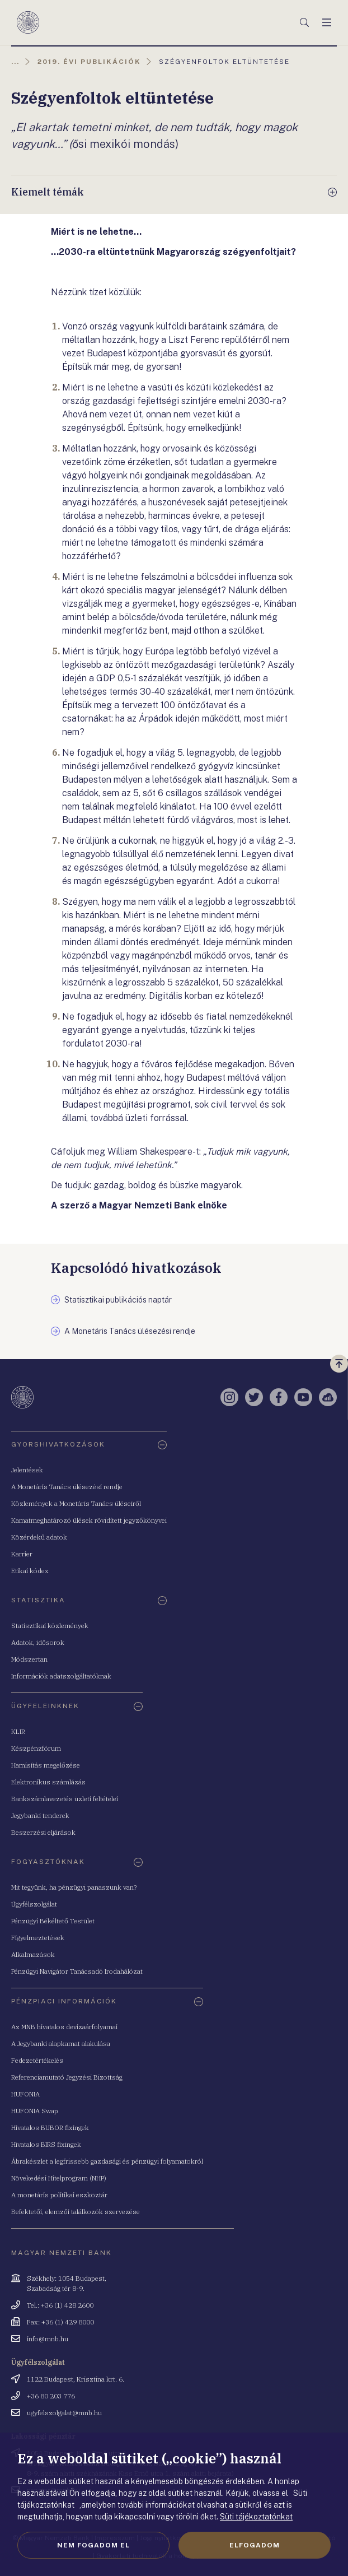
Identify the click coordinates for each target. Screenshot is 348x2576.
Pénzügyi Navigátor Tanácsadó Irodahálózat (77, 1971)
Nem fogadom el (93, 2545)
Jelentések (27, 1470)
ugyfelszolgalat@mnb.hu (64, 2412)
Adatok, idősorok (37, 1642)
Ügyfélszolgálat (34, 1904)
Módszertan (29, 1659)
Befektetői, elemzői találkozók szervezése (75, 2211)
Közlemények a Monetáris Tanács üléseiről (76, 1503)
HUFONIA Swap (34, 2111)
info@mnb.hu (47, 2339)
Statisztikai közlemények (49, 1625)
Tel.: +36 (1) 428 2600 (60, 2305)
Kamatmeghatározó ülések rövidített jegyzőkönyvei (89, 1520)
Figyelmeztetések (37, 1937)
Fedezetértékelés (37, 2060)
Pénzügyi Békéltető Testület (53, 1921)
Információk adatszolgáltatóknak (61, 1676)
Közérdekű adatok (39, 1537)
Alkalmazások (33, 1954)
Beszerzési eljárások (43, 1832)
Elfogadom (254, 2545)
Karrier (21, 1554)
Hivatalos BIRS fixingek (46, 2144)
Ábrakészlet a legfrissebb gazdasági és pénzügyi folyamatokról (107, 2161)
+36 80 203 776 (51, 2396)
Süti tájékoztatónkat (256, 2516)
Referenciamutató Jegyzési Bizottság (67, 2077)
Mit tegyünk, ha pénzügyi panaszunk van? (74, 1887)
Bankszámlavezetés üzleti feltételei (64, 1798)
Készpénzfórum (36, 1748)
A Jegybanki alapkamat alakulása (60, 2043)
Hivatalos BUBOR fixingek (50, 2127)
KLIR (18, 1731)
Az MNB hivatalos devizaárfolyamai (64, 2026)
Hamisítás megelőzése (45, 1765)
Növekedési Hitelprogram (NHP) (58, 2178)
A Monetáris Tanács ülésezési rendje (67, 1486)
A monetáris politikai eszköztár (59, 2195)
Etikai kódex (30, 1570)
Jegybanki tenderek (40, 1815)
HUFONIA (25, 2094)
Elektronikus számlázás (48, 1782)
